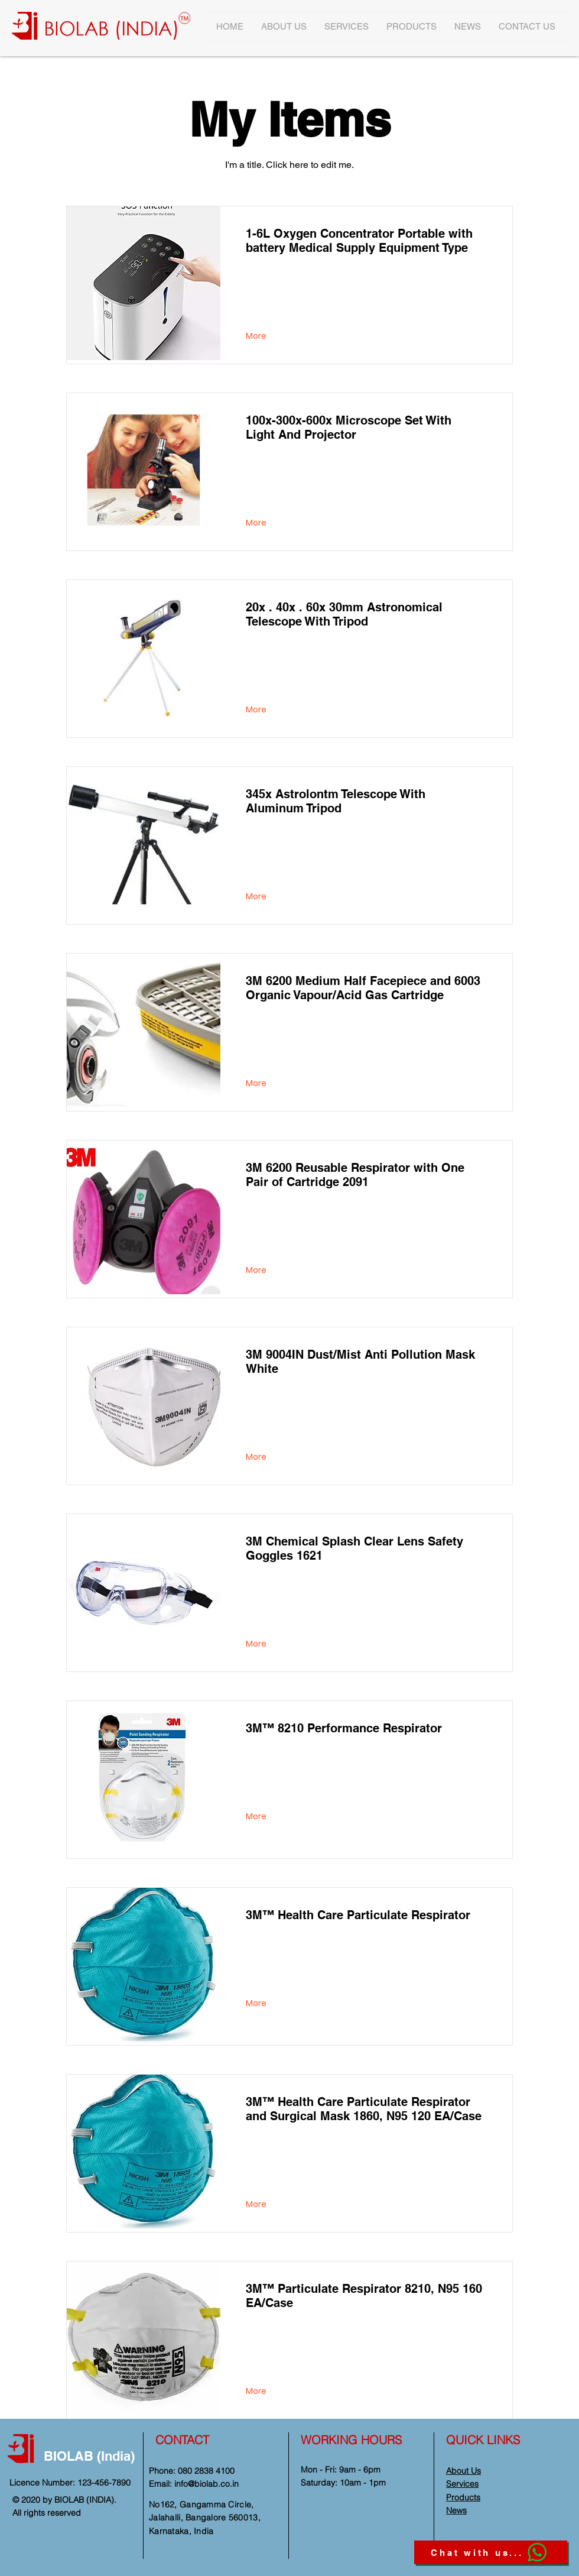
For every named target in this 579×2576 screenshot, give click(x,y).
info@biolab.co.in (206, 2483)
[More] (257, 336)
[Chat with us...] (490, 2552)
